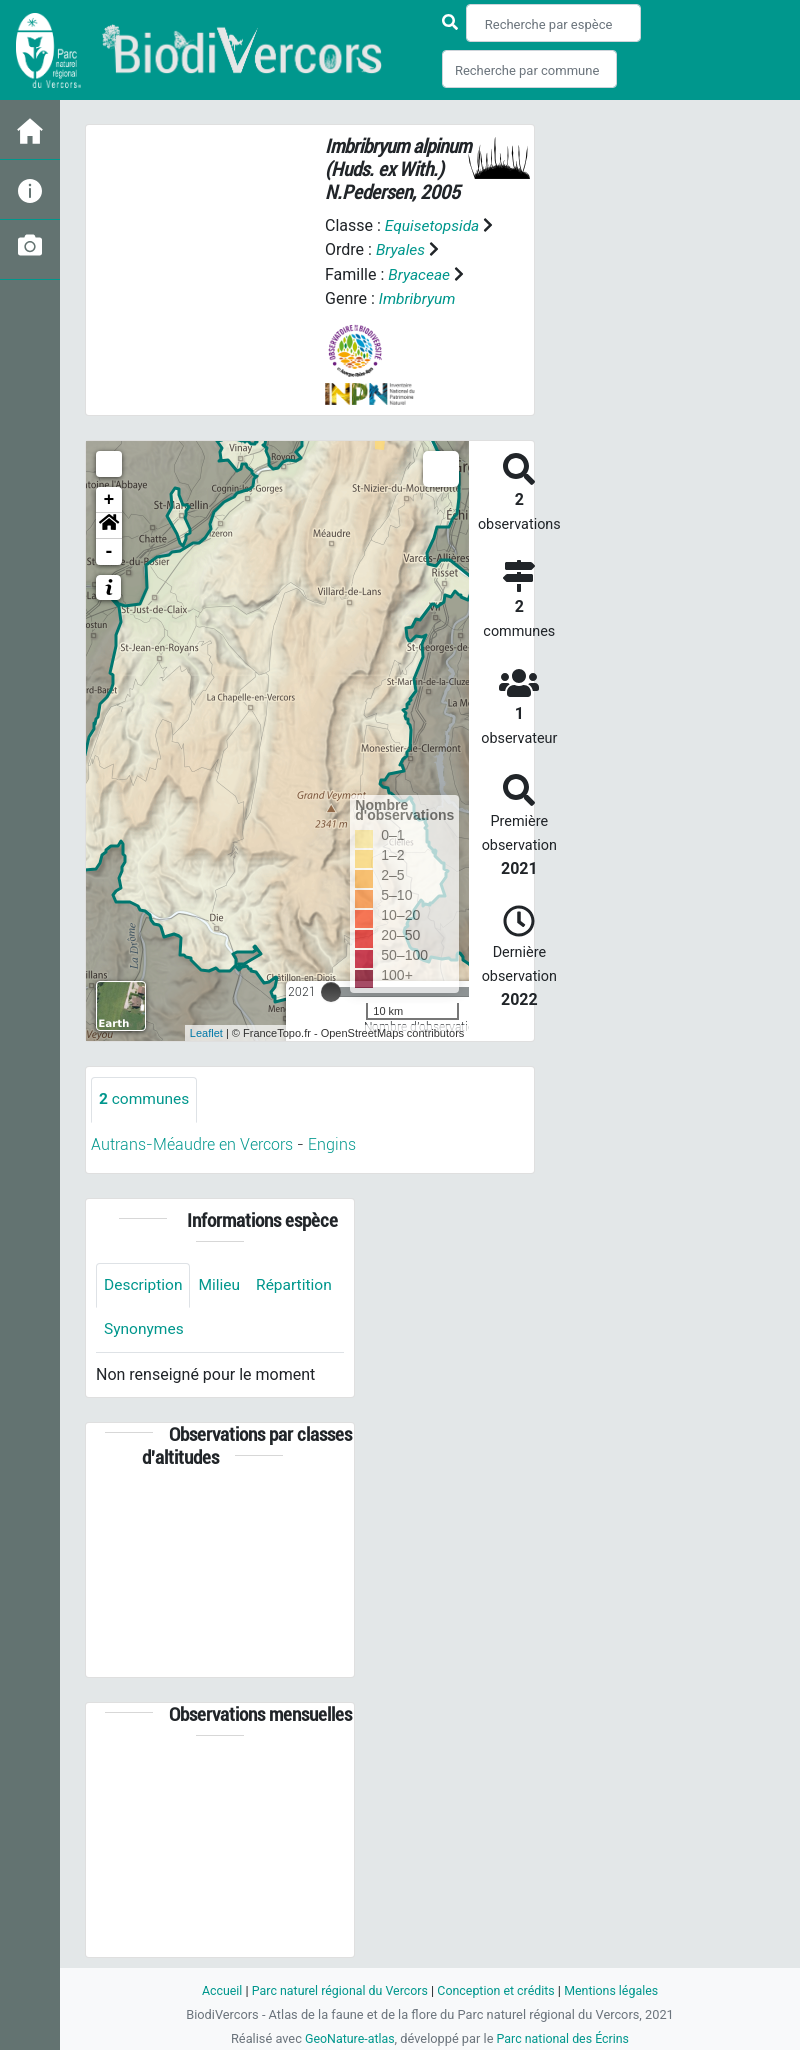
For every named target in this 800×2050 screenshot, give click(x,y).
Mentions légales (616, 1990)
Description (144, 1284)
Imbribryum (418, 297)
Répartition (143, 1329)
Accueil (216, 1990)
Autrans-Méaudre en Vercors (192, 1143)
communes (145, 1098)
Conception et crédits (497, 1990)
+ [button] (109, 499)
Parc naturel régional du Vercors (337, 1990)
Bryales (415, 249)
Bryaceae (420, 273)
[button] (109, 525)
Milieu (222, 1284)
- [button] (109, 551)
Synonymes (239, 1329)
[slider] (331, 991)
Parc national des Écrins (564, 2038)
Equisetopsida (434, 225)
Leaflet (206, 1032)
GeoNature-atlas (347, 2038)
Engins (332, 1143)
